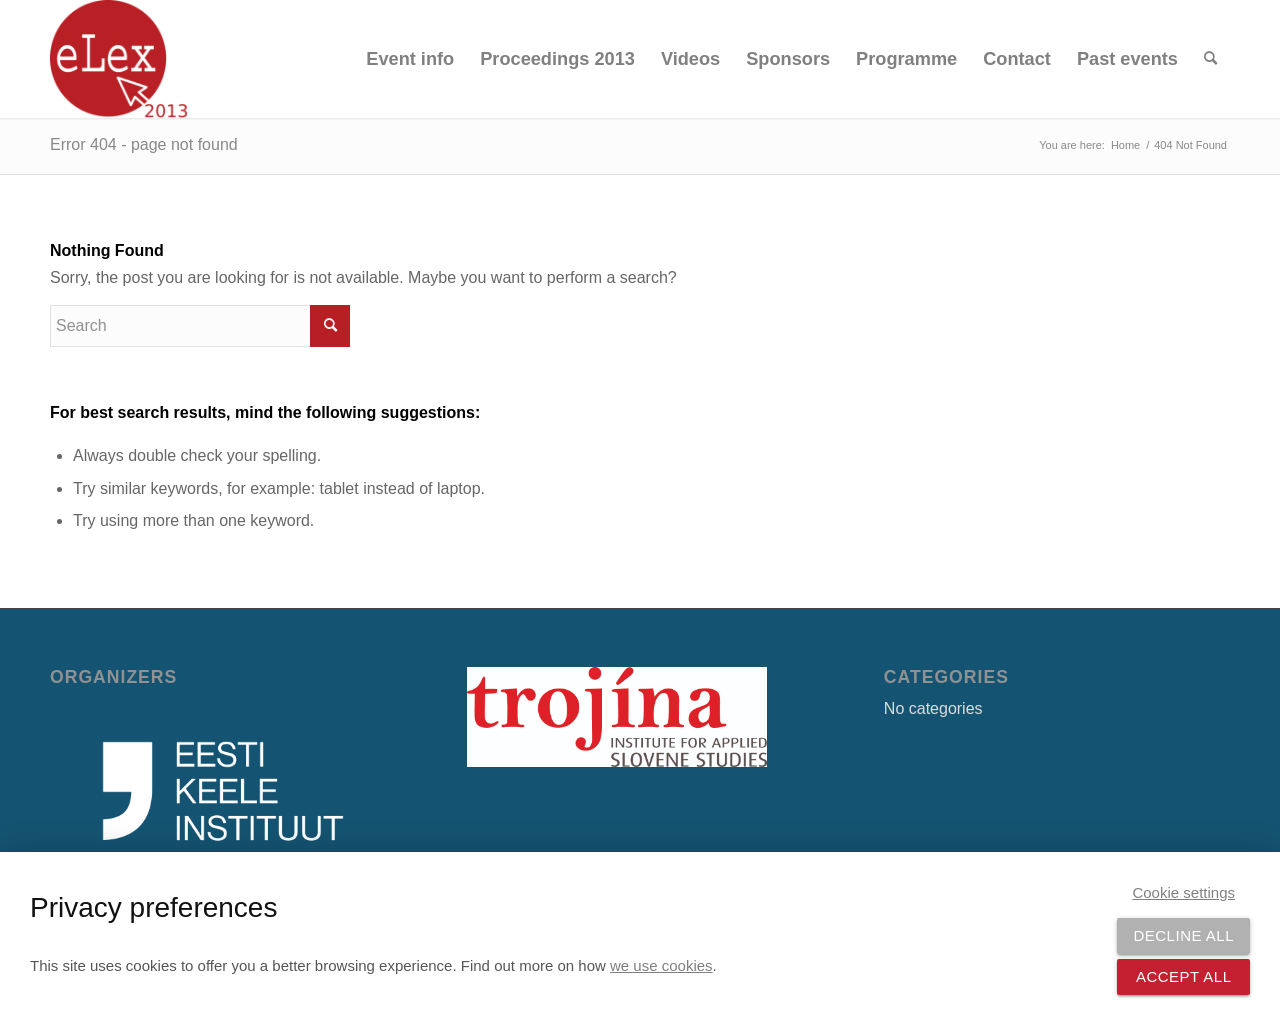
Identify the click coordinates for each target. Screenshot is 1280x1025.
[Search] (1210, 59)
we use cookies (661, 965)
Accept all (1184, 976)
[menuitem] (410, 59)
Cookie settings (1183, 892)
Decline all (1183, 935)
